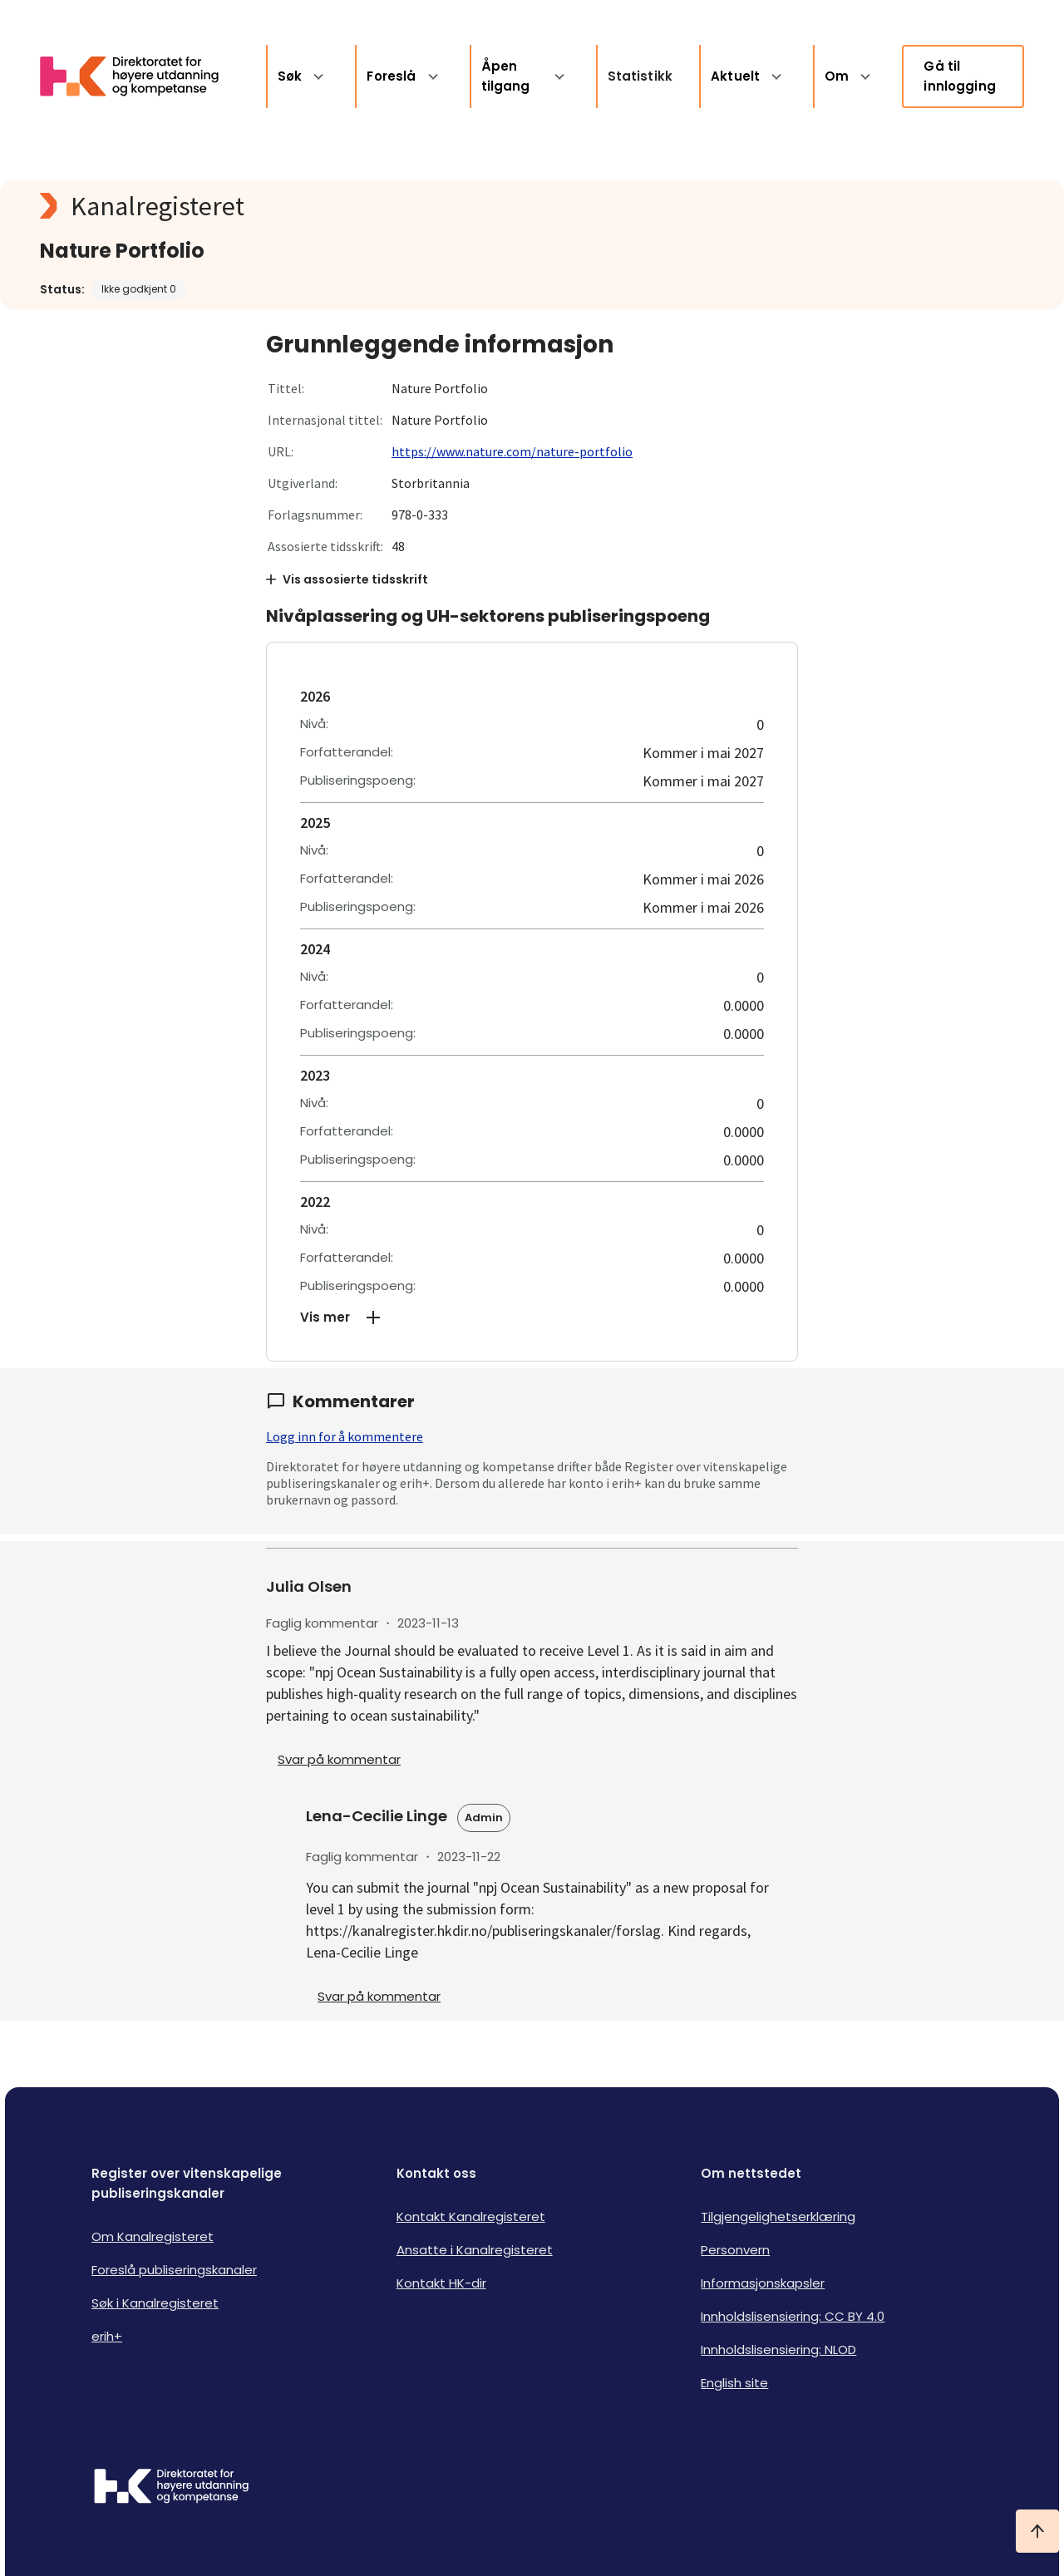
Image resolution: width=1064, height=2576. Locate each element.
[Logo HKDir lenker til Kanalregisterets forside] (139, 76)
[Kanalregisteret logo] (372, 206)
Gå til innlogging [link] (960, 76)
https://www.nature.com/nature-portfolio (512, 451)
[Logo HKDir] (171, 2488)
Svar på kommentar (339, 1759)
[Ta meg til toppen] (1037, 2531)
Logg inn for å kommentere (344, 1436)
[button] (532, 1317)
